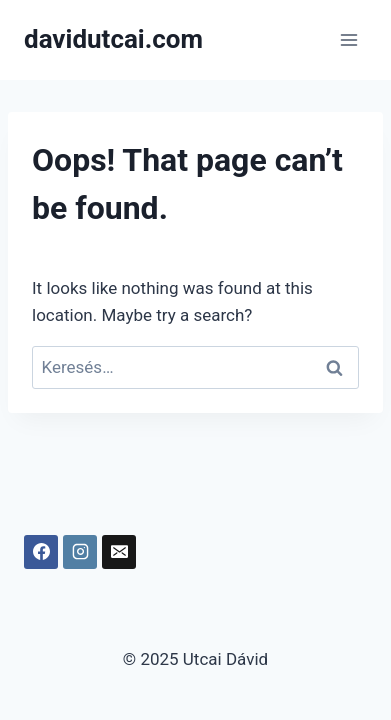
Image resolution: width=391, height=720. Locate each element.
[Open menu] (348, 39)
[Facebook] (41, 552)
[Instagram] (80, 552)
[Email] (119, 552)
